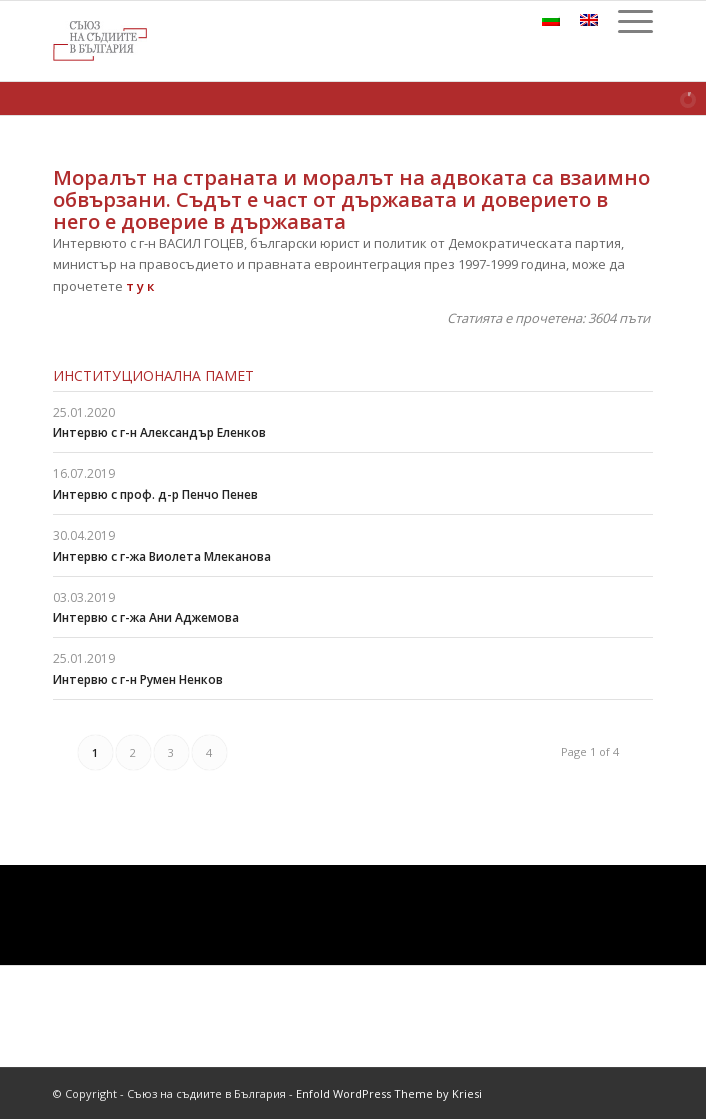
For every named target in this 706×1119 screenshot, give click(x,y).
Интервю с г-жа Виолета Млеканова (162, 556)
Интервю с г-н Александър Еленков (159, 432)
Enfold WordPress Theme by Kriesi (389, 1093)
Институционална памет (153, 375)
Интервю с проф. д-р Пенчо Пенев (155, 494)
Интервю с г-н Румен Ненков (138, 679)
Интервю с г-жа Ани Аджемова (146, 617)
